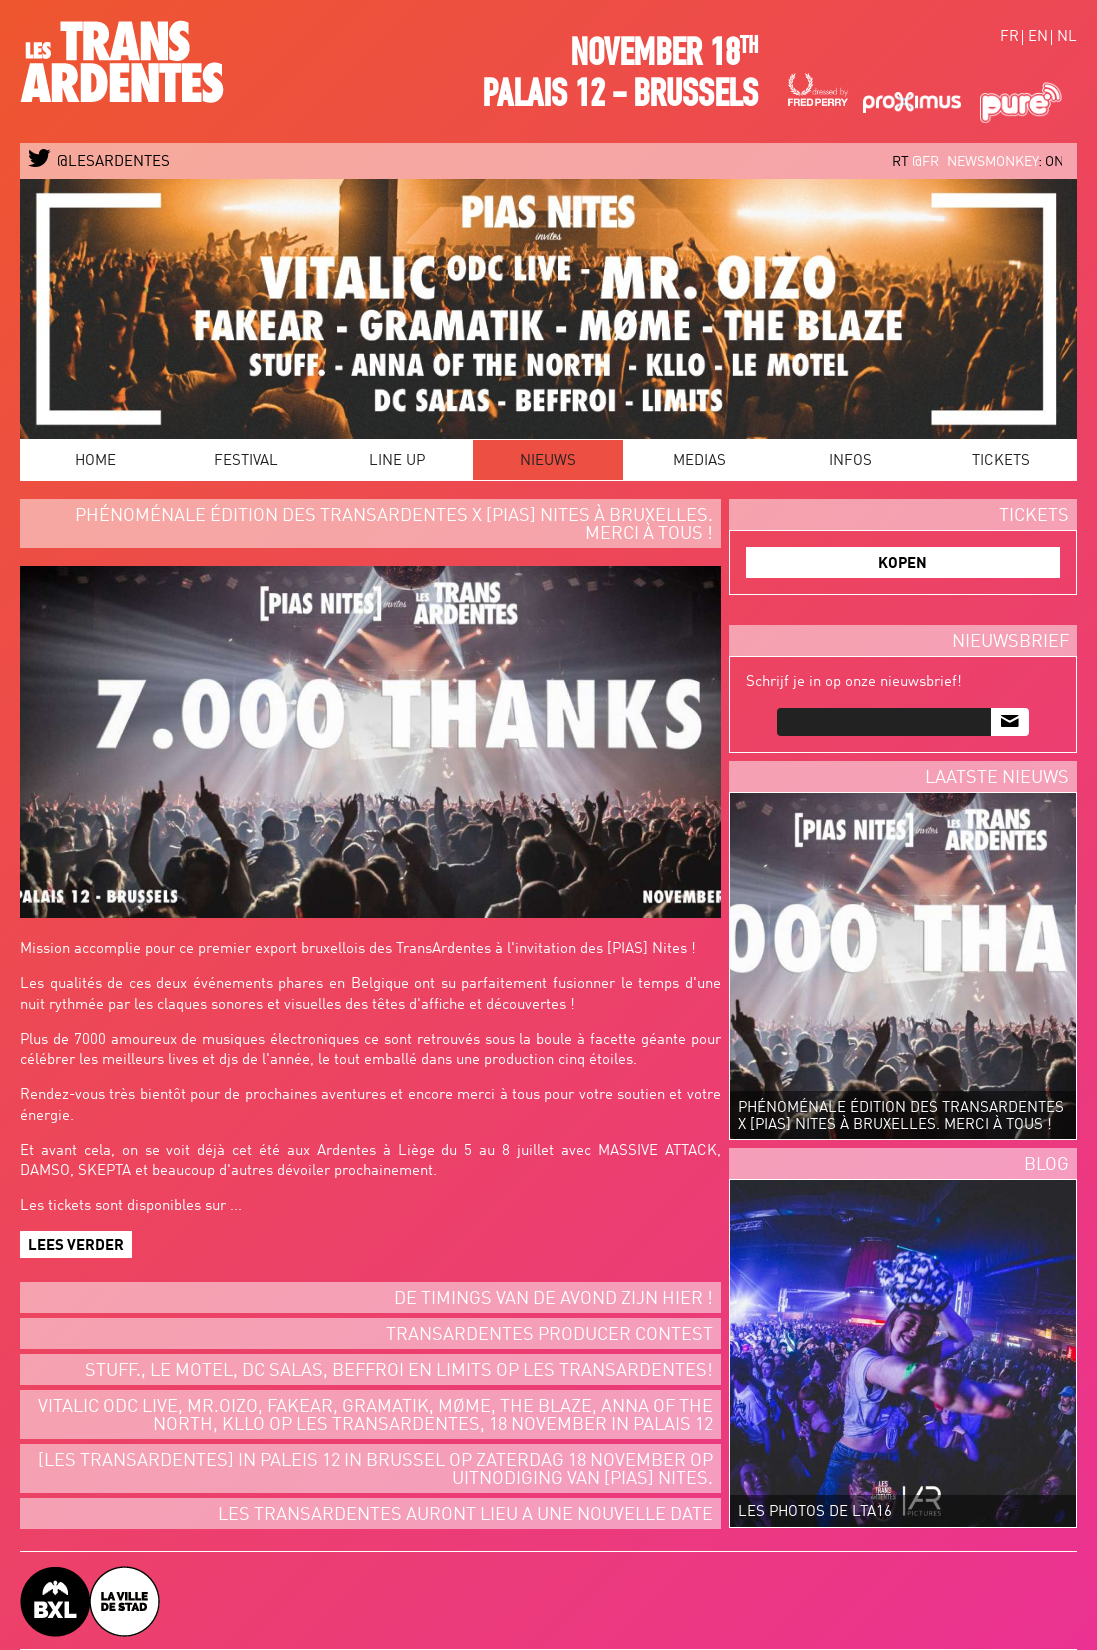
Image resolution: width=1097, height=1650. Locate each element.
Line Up (397, 461)
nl (1067, 37)
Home (95, 461)
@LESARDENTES (99, 162)
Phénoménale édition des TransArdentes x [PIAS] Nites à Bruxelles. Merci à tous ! (394, 525)
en (1038, 37)
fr (1009, 37)
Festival (246, 461)
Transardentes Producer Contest (549, 1335)
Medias (699, 461)
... (236, 1206)
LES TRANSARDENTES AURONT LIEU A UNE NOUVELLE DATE (465, 1515)
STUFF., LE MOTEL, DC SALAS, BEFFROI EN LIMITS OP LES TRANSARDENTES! (399, 1371)
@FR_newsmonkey (986, 162)
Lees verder (76, 1246)
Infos (850, 461)
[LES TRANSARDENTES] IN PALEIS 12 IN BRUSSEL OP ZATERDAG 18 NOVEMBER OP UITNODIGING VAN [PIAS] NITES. (375, 1470)
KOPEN (902, 564)
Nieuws (548, 461)
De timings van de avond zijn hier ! (553, 1299)
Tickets (1001, 461)
